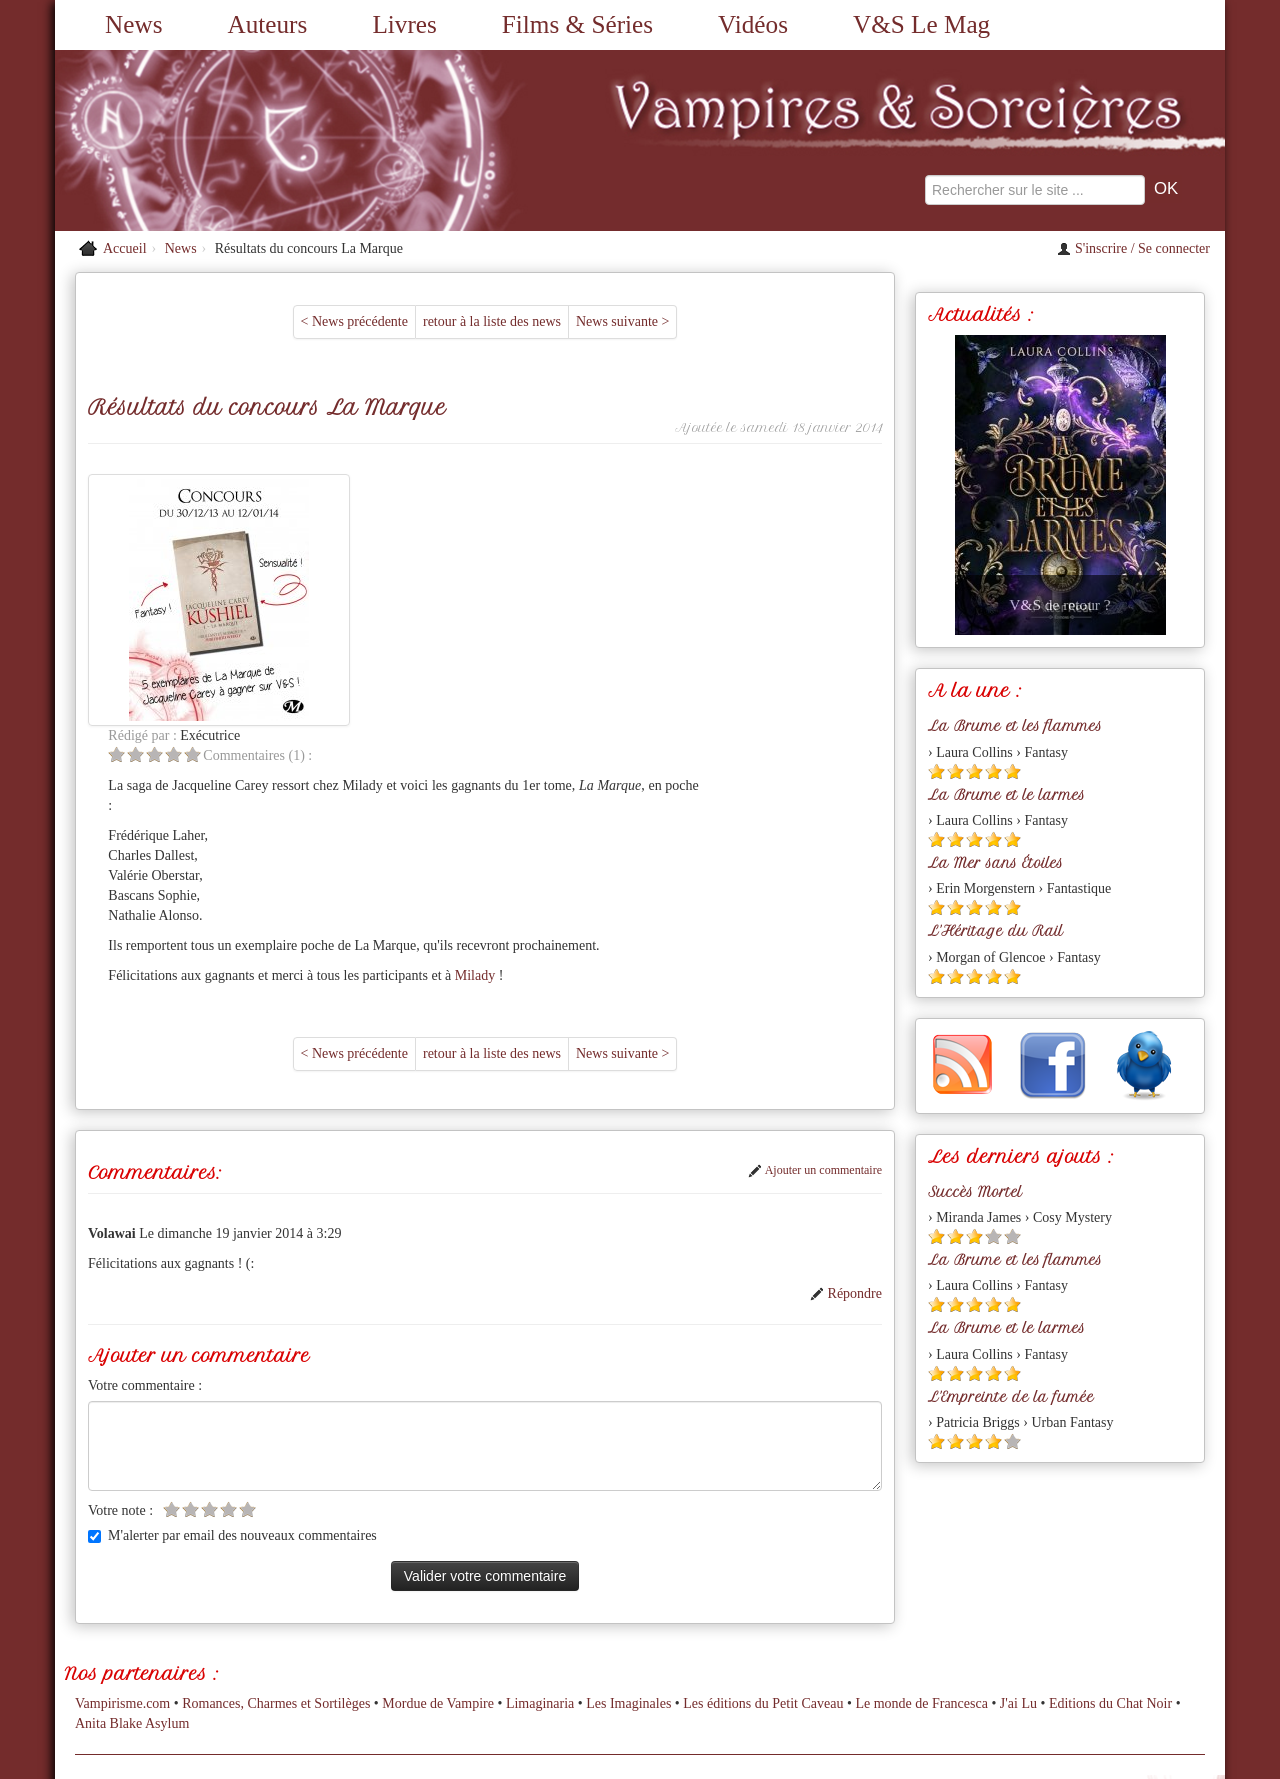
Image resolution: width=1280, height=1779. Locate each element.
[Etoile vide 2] (319, 502)
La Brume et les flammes (1015, 726)
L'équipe (799, 1633)
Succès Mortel (975, 1192)
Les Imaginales (628, 1542)
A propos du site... (632, 1633)
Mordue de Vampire (438, 1542)
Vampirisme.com (122, 1542)
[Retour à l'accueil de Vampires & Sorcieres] (240, 140)
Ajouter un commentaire (815, 918)
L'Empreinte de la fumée (1011, 1397)
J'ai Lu (1018, 1542)
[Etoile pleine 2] (955, 771)
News (133, 24)
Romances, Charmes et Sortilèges (276, 1542)
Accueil (125, 248)
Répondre (846, 1041)
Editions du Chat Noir (1110, 1542)
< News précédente (354, 321)
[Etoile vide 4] (357, 502)
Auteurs (268, 24)
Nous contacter (523, 1633)
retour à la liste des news (492, 321)
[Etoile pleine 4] (993, 771)
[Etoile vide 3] (338, 502)
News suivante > (622, 321)
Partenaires (729, 1633)
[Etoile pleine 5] (1012, 771)
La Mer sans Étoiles (995, 863)
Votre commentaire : (145, 1133)
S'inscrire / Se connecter (1133, 248)
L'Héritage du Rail (995, 931)
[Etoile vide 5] (376, 502)
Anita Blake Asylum (132, 1562)
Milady (658, 723)
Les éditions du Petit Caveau (763, 1542)
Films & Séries (577, 24)
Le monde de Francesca (921, 1542)
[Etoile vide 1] (300, 502)
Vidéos (753, 24)
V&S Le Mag (921, 24)
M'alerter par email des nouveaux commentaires (232, 1283)
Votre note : (120, 1258)
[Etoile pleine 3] (974, 771)
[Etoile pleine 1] (936, 771)
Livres (404, 24)
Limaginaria (540, 1542)
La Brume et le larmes (1006, 795)
